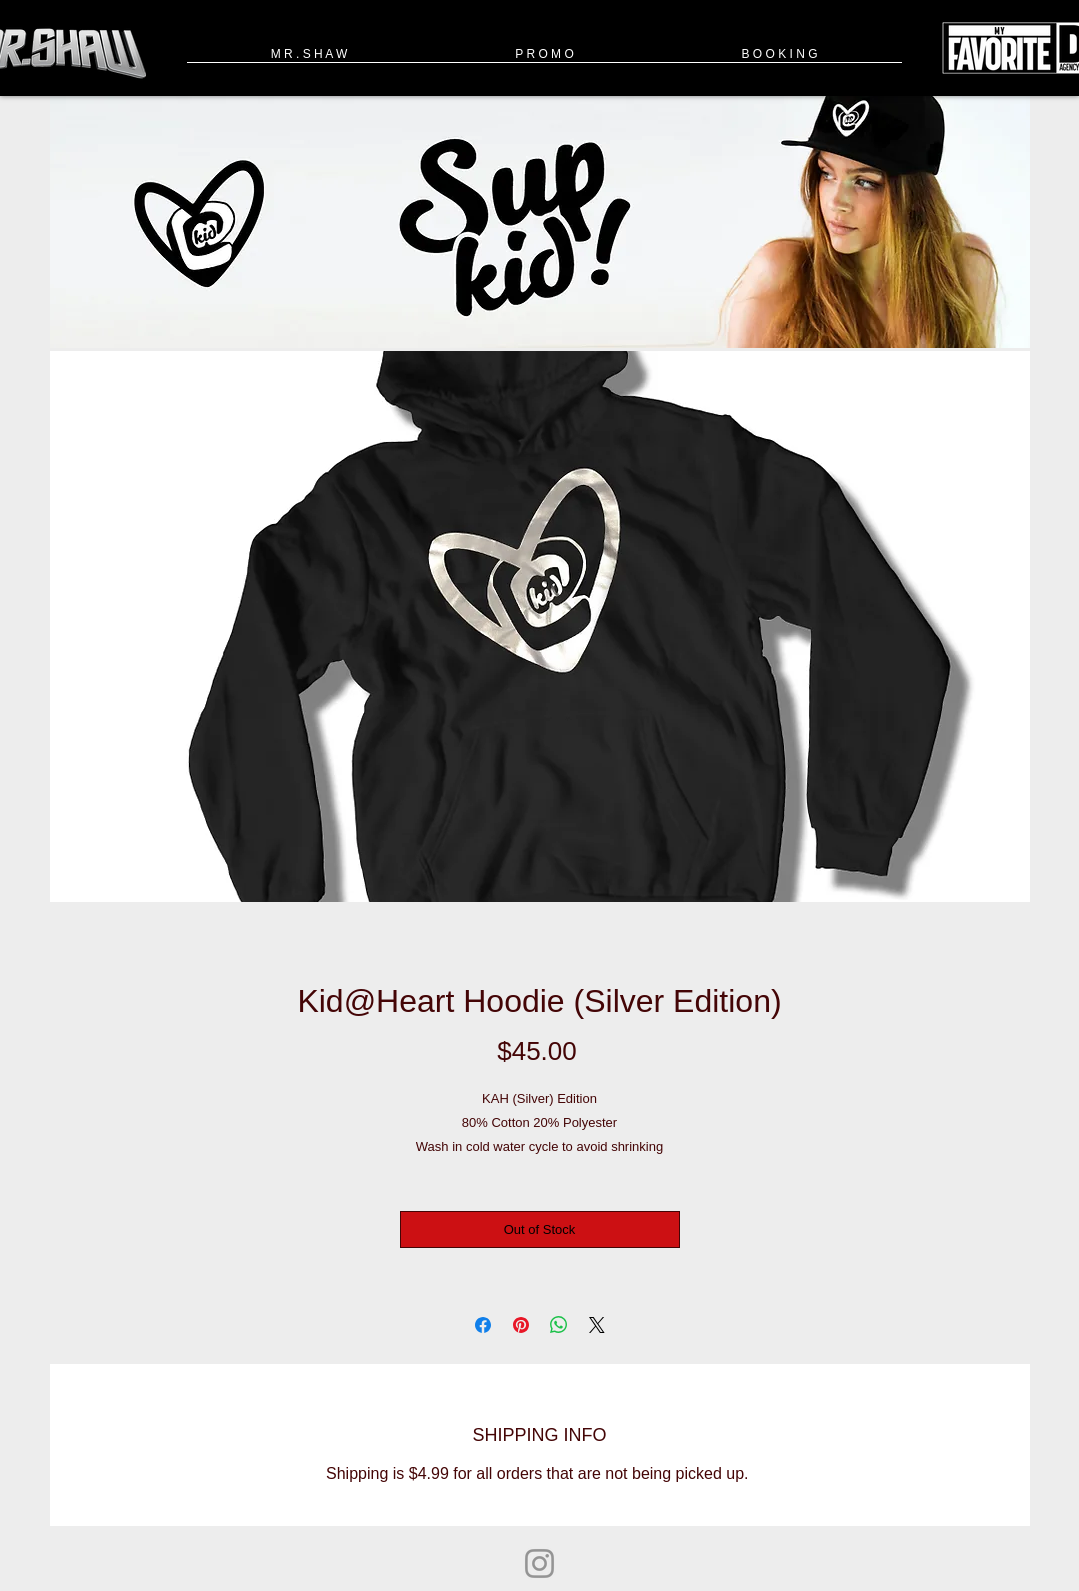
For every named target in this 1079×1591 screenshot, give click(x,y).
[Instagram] (539, 1563)
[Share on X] (597, 1325)
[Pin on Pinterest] (521, 1325)
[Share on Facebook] (483, 1325)
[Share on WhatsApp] (559, 1325)
